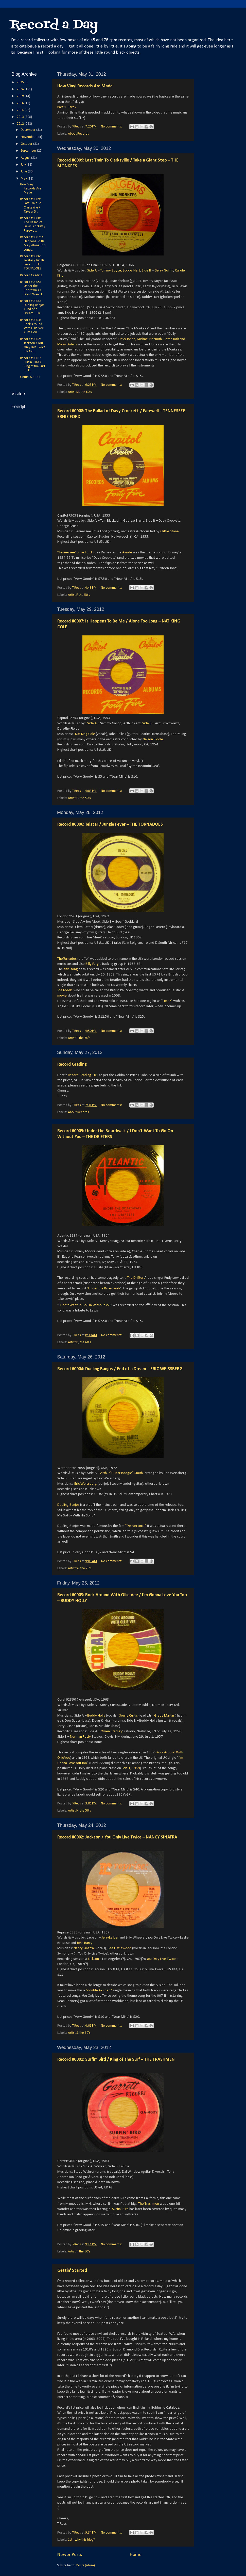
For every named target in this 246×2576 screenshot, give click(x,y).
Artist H (73, 1810)
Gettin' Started (72, 2270)
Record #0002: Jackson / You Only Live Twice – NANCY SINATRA (117, 1837)
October (27, 144)
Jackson (93, 1959)
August (26, 157)
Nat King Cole (85, 734)
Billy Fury (92, 964)
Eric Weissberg (85, 1484)
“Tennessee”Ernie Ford (74, 552)
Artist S (73, 2033)
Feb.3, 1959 (131, 1768)
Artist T (73, 1038)
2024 (21, 89)
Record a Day (54, 25)
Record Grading (72, 1064)
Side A (92, 271)
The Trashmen (148, 2204)
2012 (21, 123)
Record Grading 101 (83, 1075)
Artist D (73, 1342)
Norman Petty (80, 1737)
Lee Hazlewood (119, 1948)
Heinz (167, 1001)
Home (136, 2554)
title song (71, 969)
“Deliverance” (135, 1526)
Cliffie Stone (169, 531)
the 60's (86, 392)
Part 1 (61, 107)
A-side (127, 552)
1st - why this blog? (81, 2539)
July (24, 164)
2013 (21, 117)
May (24, 178)
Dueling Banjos (68, 1505)
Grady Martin (164, 1716)
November (29, 137)
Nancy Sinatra (84, 1948)
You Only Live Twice (161, 1959)
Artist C (73, 798)
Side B (146, 271)
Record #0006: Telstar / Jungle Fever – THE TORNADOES (110, 824)
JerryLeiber (110, 1938)
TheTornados (67, 959)
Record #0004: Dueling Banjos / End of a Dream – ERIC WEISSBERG (120, 1369)
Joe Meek (64, 990)
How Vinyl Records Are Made (85, 86)
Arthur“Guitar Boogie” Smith (121, 1473)
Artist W (73, 1568)
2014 (21, 110)
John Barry (84, 1943)
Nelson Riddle (153, 739)
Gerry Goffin (163, 271)
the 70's (86, 1568)
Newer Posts (69, 2554)
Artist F (73, 595)
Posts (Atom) (85, 2565)
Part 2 (72, 107)
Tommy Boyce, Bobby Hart (120, 271)
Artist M (73, 392)
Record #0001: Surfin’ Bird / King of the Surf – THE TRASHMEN (116, 2059)
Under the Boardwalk (104, 1288)
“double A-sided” (99, 1990)
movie (62, 996)
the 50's (84, 595)
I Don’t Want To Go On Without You (85, 1305)
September (29, 150)
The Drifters (136, 1278)
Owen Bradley (111, 1731)
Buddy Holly (96, 1716)
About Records (78, 133)
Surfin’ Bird (120, 2209)
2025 (21, 82)
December (28, 130)
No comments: (112, 126)
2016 (21, 103)
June (24, 171)
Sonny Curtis (128, 1716)
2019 (21, 96)
